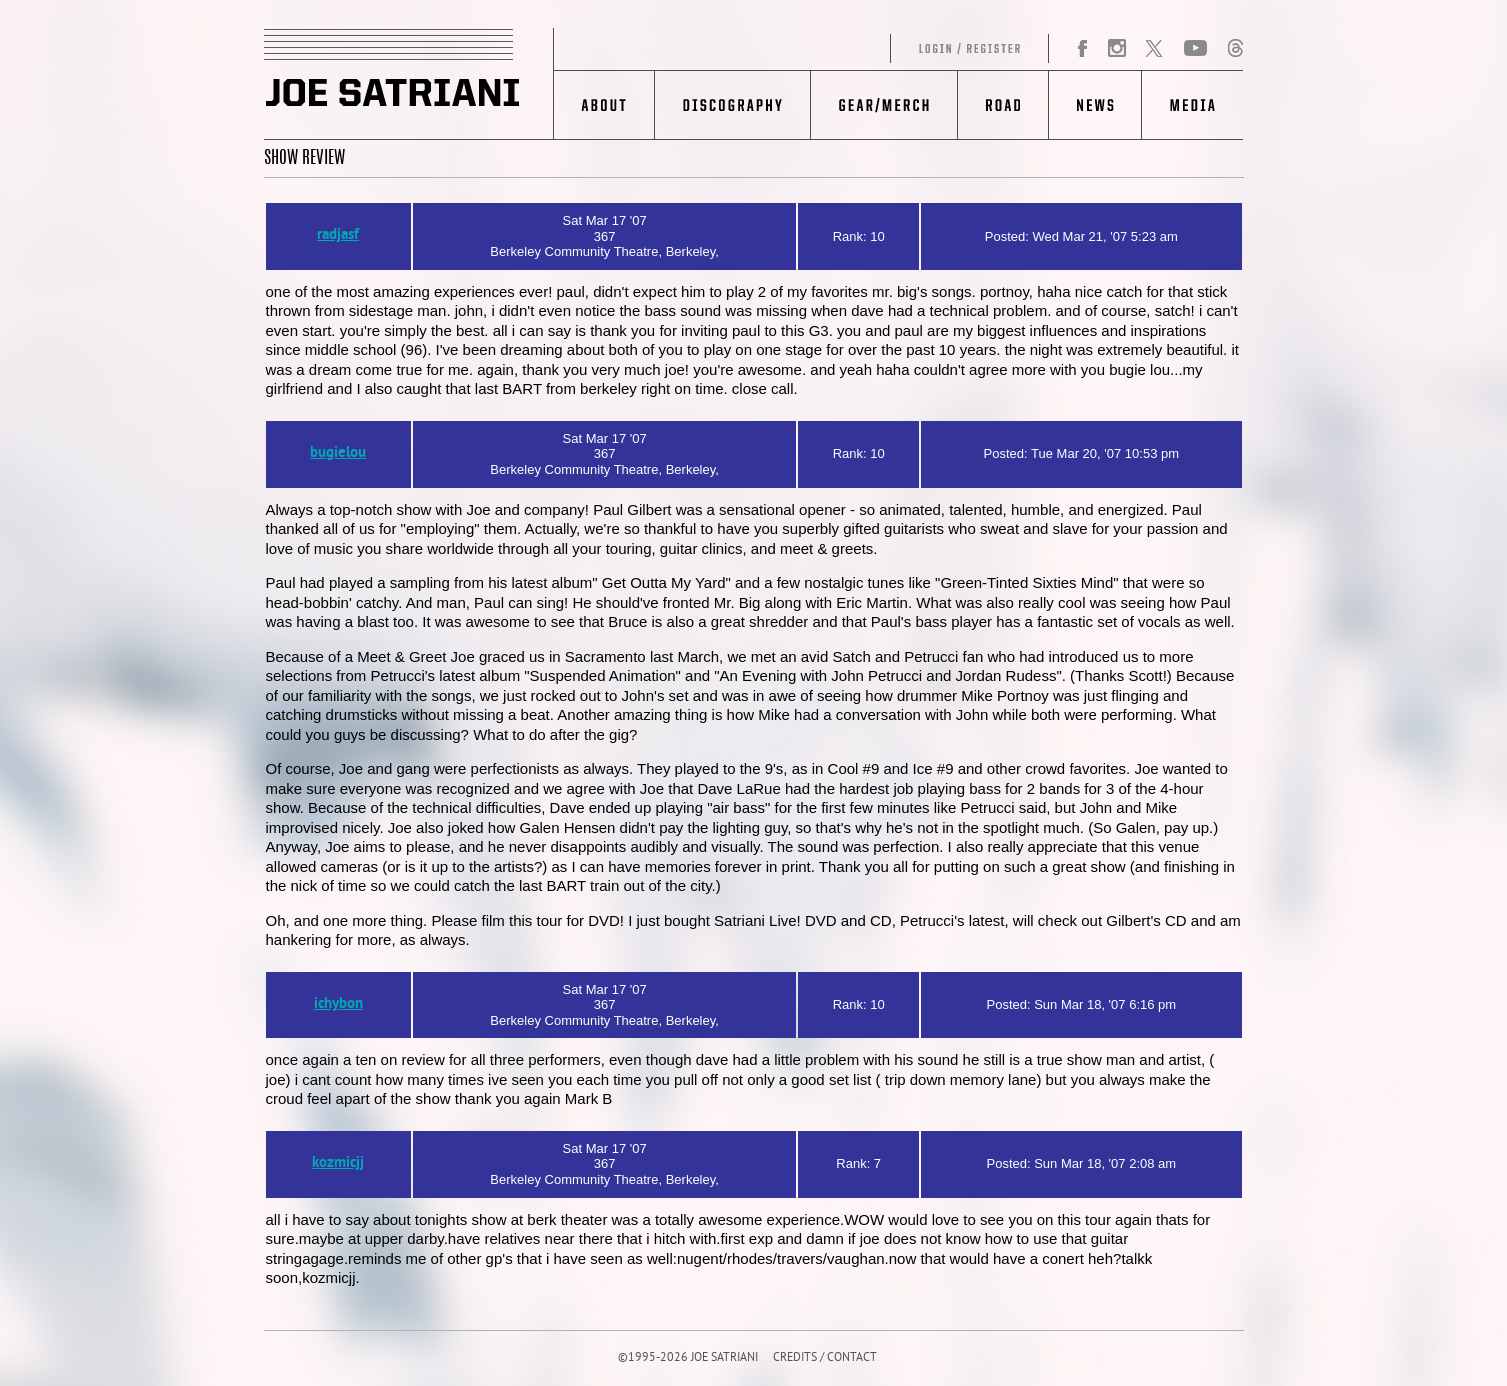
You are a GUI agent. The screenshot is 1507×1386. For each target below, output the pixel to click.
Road (1002, 105)
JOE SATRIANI (409, 84)
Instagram (1116, 49)
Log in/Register (802, 49)
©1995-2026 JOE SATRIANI (688, 1358)
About (604, 105)
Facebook (1083, 49)
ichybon (338, 1004)
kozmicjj (338, 1163)
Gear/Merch (883, 105)
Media (1192, 105)
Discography (732, 105)
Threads (1235, 49)
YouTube (1195, 49)
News (1094, 105)
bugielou (338, 453)
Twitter (1154, 49)
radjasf (338, 235)
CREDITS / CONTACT (825, 1358)
